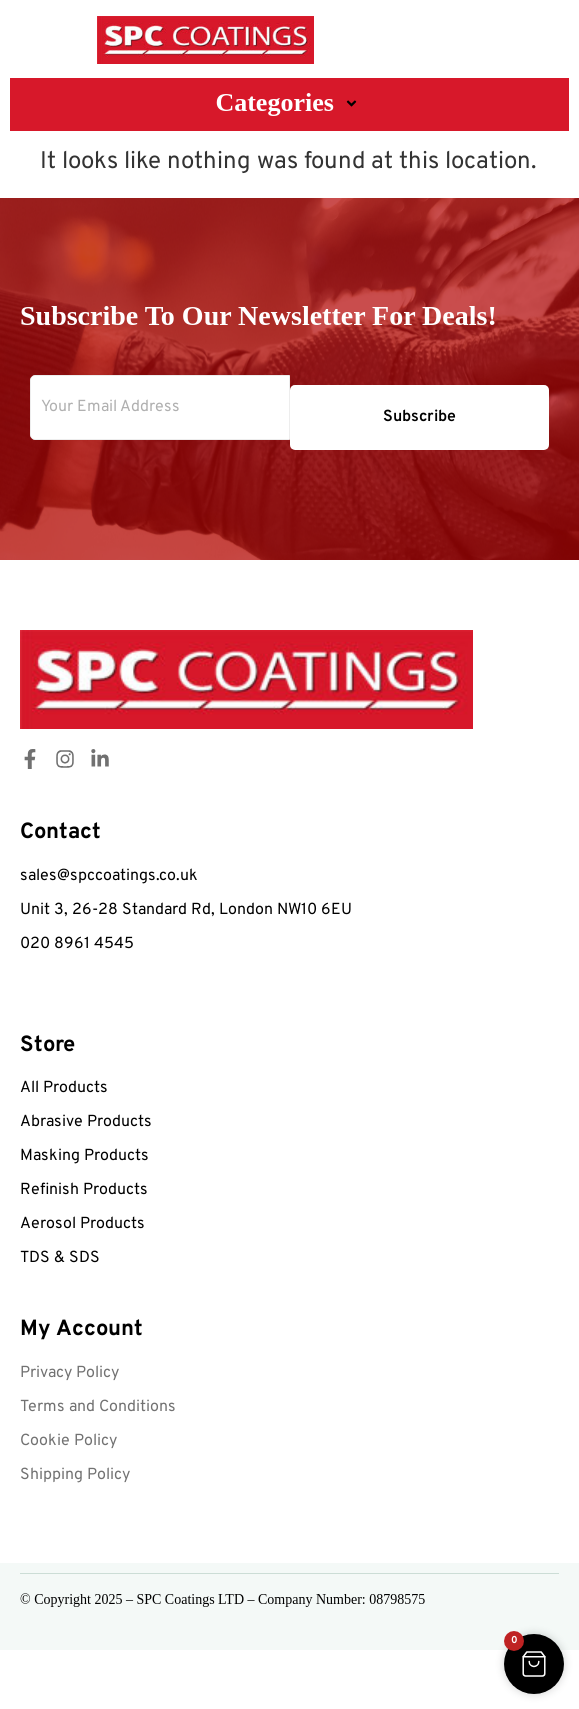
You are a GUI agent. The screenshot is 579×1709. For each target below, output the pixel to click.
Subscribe (419, 417)
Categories (289, 102)
